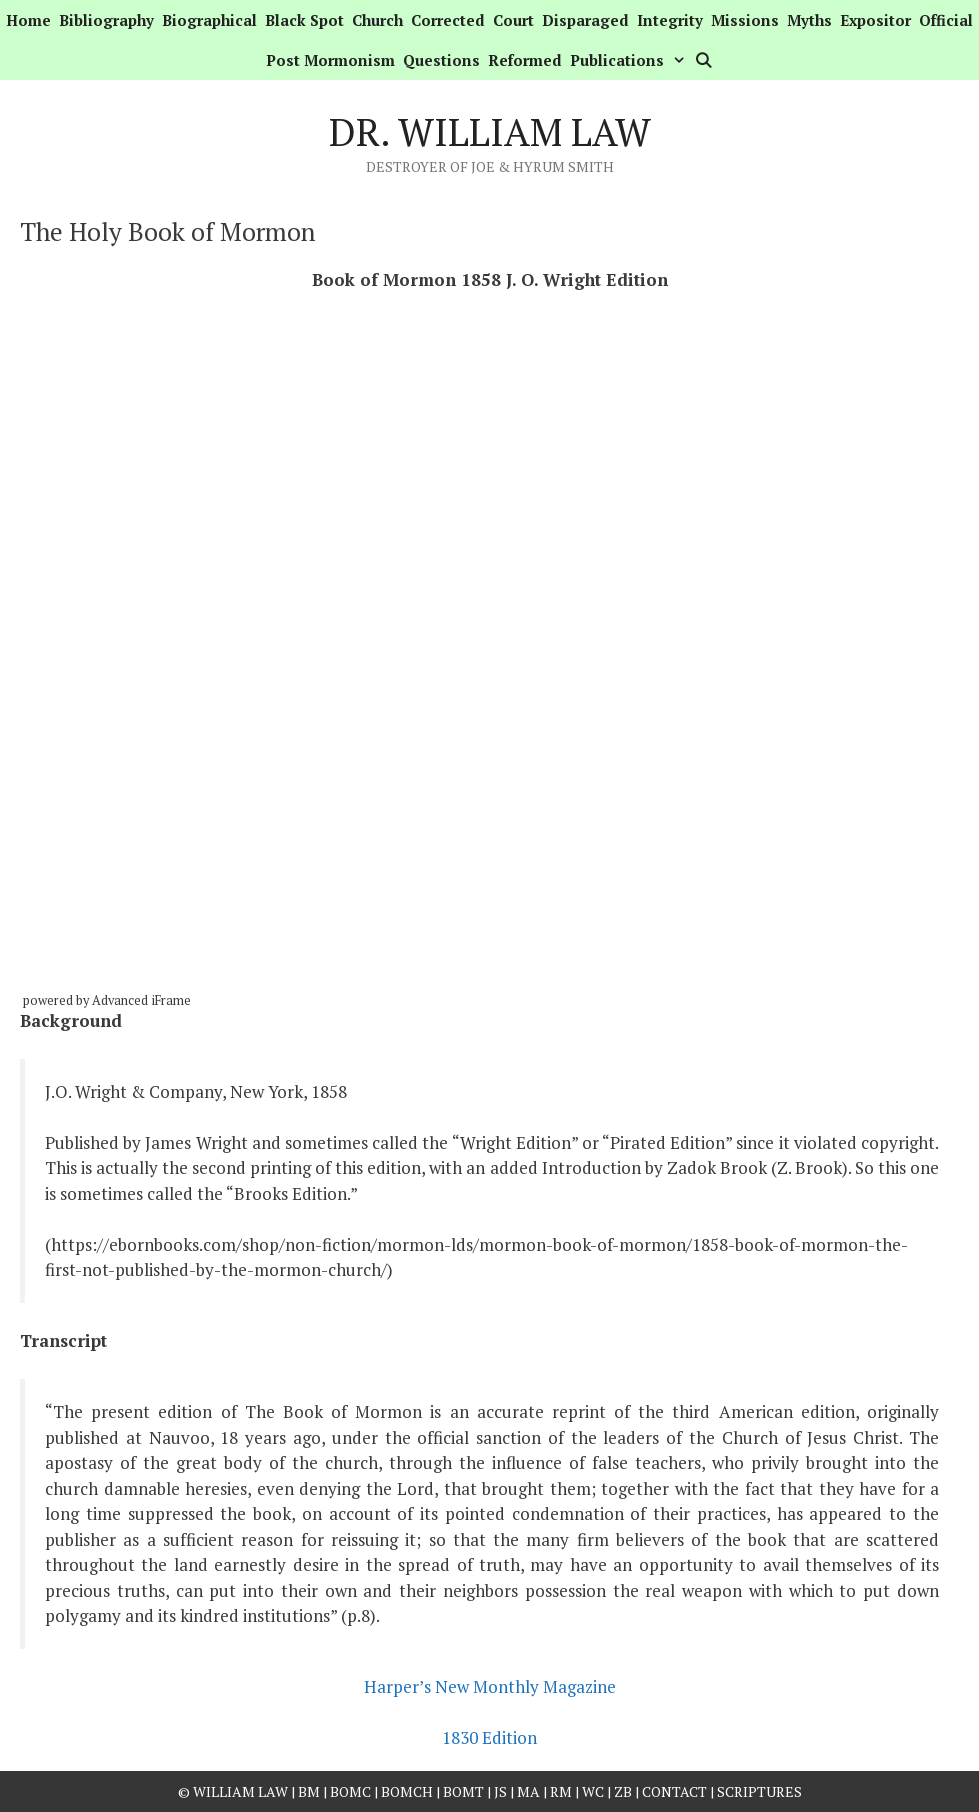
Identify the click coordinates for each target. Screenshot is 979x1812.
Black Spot (304, 20)
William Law (240, 1791)
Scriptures (759, 1791)
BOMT (463, 1791)
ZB (623, 1791)
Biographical (209, 20)
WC (593, 1791)
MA (528, 1791)
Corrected (448, 20)
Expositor (875, 20)
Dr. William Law (490, 132)
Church (377, 20)
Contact (674, 1791)
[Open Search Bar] (703, 60)
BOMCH (407, 1791)
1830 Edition (489, 1737)
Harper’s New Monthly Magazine (490, 1686)
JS (502, 1791)
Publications (630, 60)
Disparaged (585, 20)
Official (946, 20)
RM (561, 1791)
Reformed (525, 60)
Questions (441, 60)
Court (513, 20)
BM (309, 1791)
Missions (745, 20)
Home (28, 20)
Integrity (670, 20)
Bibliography (106, 20)
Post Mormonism (330, 60)
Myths (809, 20)
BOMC (350, 1791)
